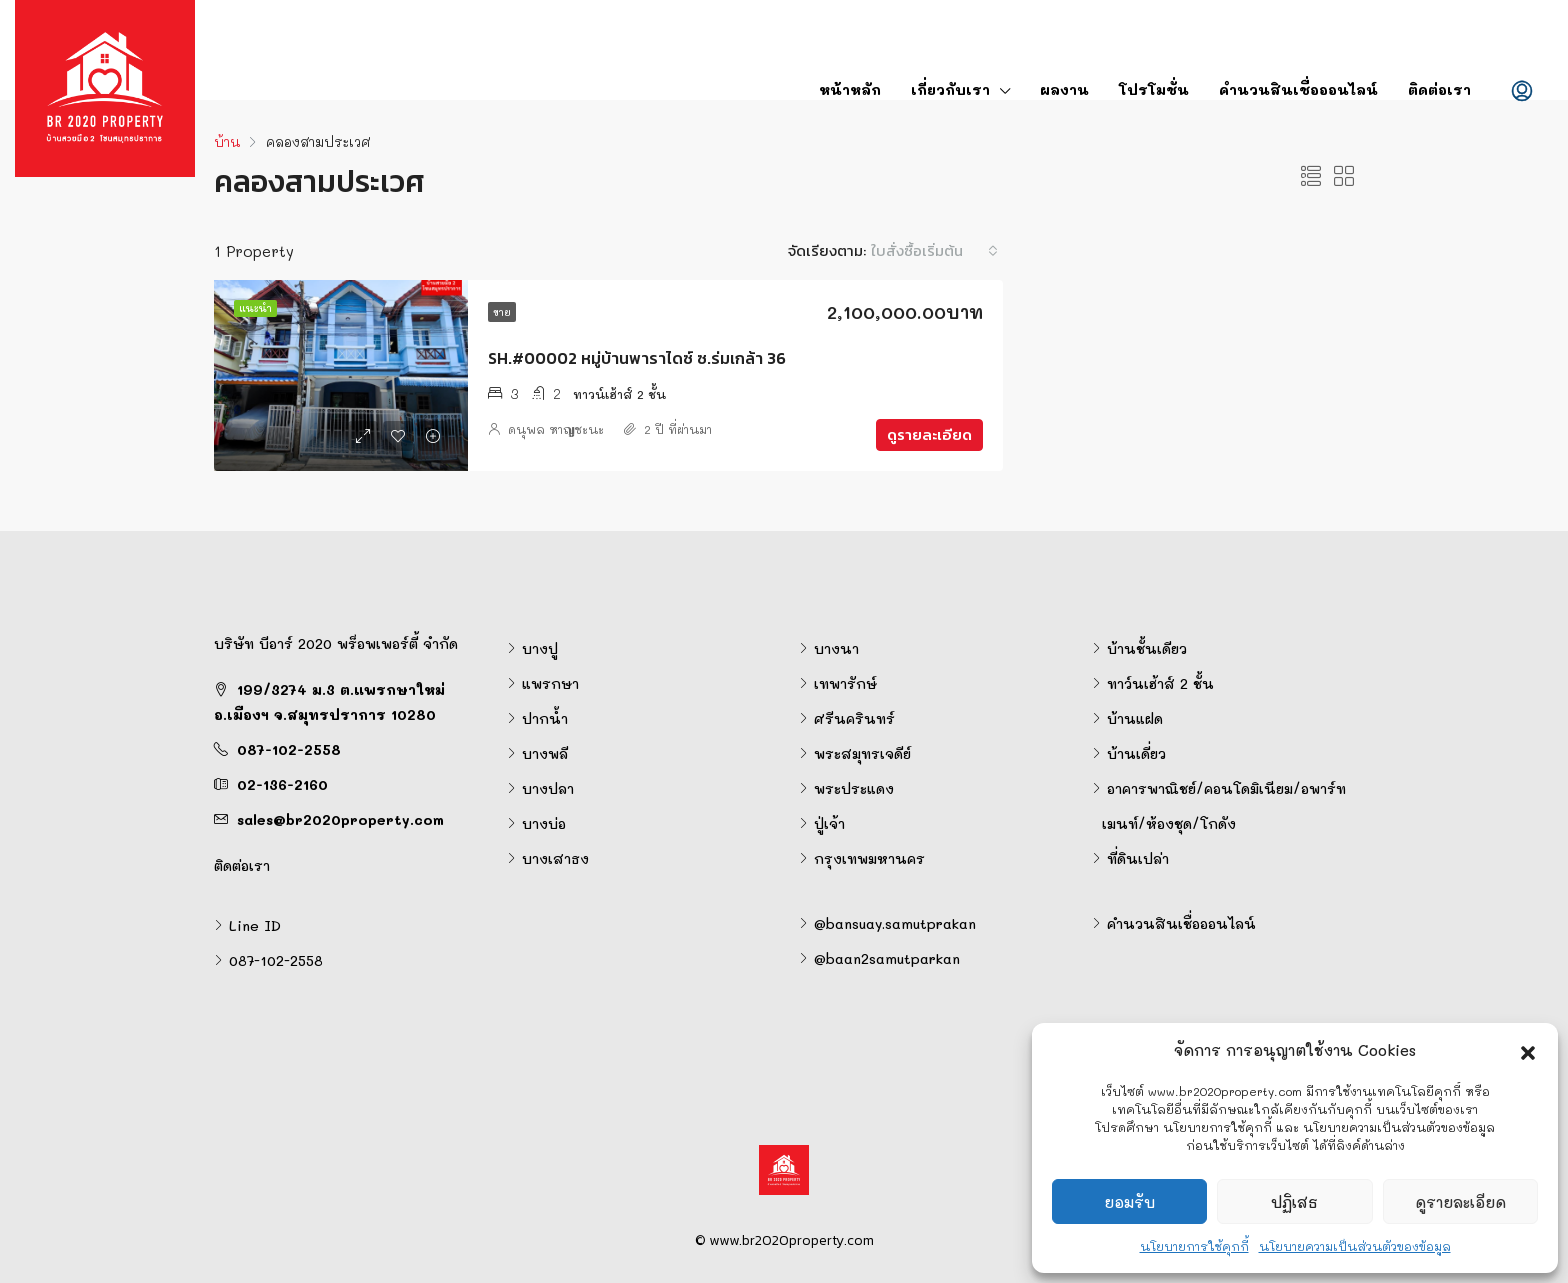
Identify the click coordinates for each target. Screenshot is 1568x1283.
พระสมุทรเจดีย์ (862, 753)
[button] (1528, 1050)
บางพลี (545, 753)
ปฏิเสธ (1294, 1202)
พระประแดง (854, 788)
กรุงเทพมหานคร (869, 858)
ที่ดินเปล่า (1138, 858)
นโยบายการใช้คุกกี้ (1194, 1246)
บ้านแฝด (1135, 718)
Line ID (255, 925)
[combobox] (934, 251)
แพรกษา (550, 683)
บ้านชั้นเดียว (1147, 648)
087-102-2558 (289, 749)
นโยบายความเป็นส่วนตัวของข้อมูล (1355, 1246)
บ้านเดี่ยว (1136, 753)
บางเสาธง (555, 858)
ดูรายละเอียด (1460, 1202)
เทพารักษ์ (845, 683)
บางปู (540, 648)
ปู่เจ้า (829, 823)
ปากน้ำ (545, 718)
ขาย (502, 312)
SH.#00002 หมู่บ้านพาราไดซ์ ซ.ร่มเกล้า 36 (637, 358)
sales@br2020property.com (340, 819)
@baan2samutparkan (887, 958)
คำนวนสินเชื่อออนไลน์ (1298, 89)
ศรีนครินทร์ (854, 718)
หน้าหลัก (850, 89)
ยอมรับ (1129, 1202)
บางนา (836, 648)
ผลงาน (1064, 89)
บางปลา (548, 788)
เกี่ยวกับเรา (950, 89)
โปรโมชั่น (1154, 89)
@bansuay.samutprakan (895, 923)
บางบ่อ (544, 823)
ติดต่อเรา (1439, 89)
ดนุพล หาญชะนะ (556, 429)
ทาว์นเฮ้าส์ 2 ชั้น (1160, 683)
